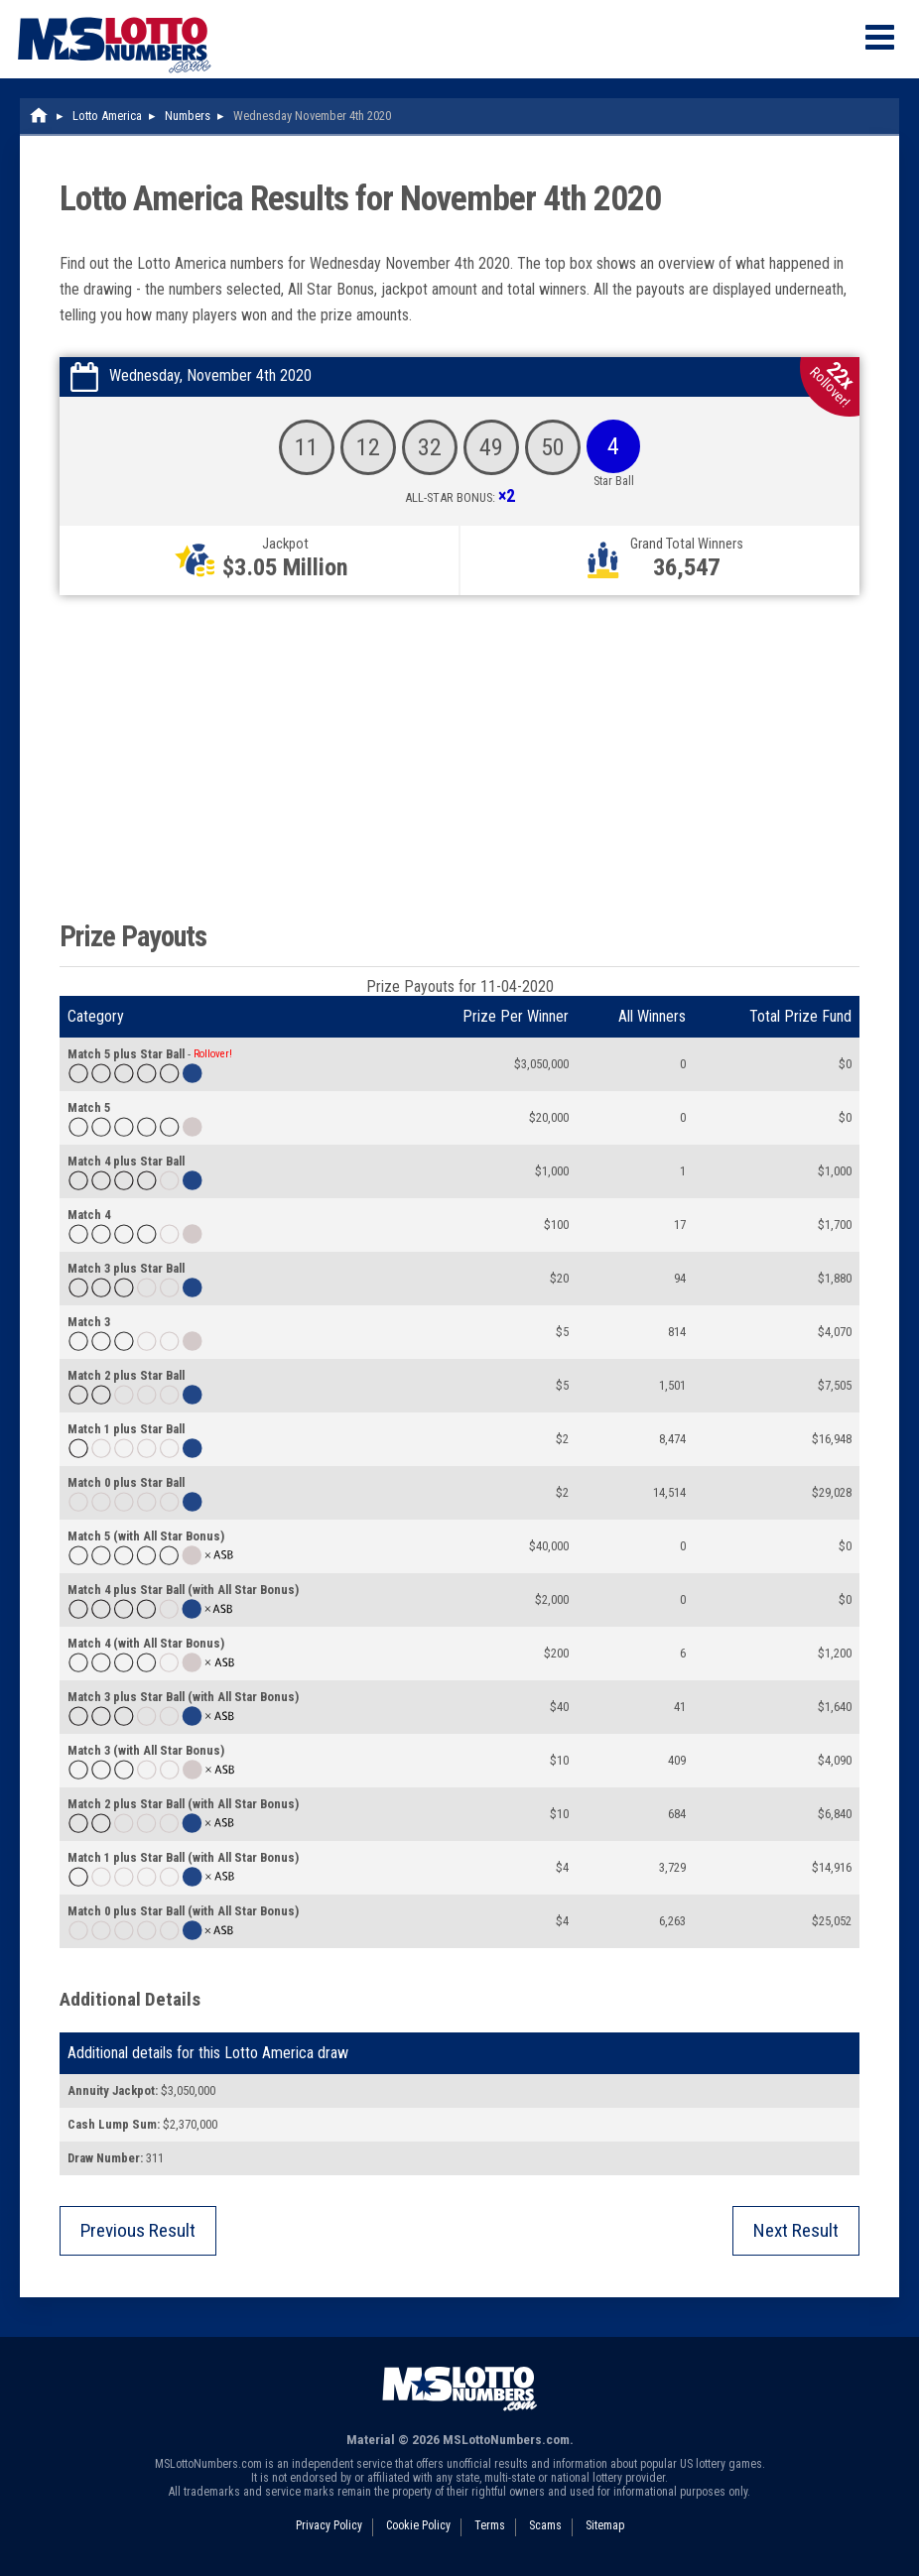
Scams (545, 2525)
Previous (138, 2230)
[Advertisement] (459, 753)
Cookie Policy (418, 2525)
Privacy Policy (329, 2525)
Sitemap (605, 2525)
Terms (489, 2525)
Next (796, 2230)
